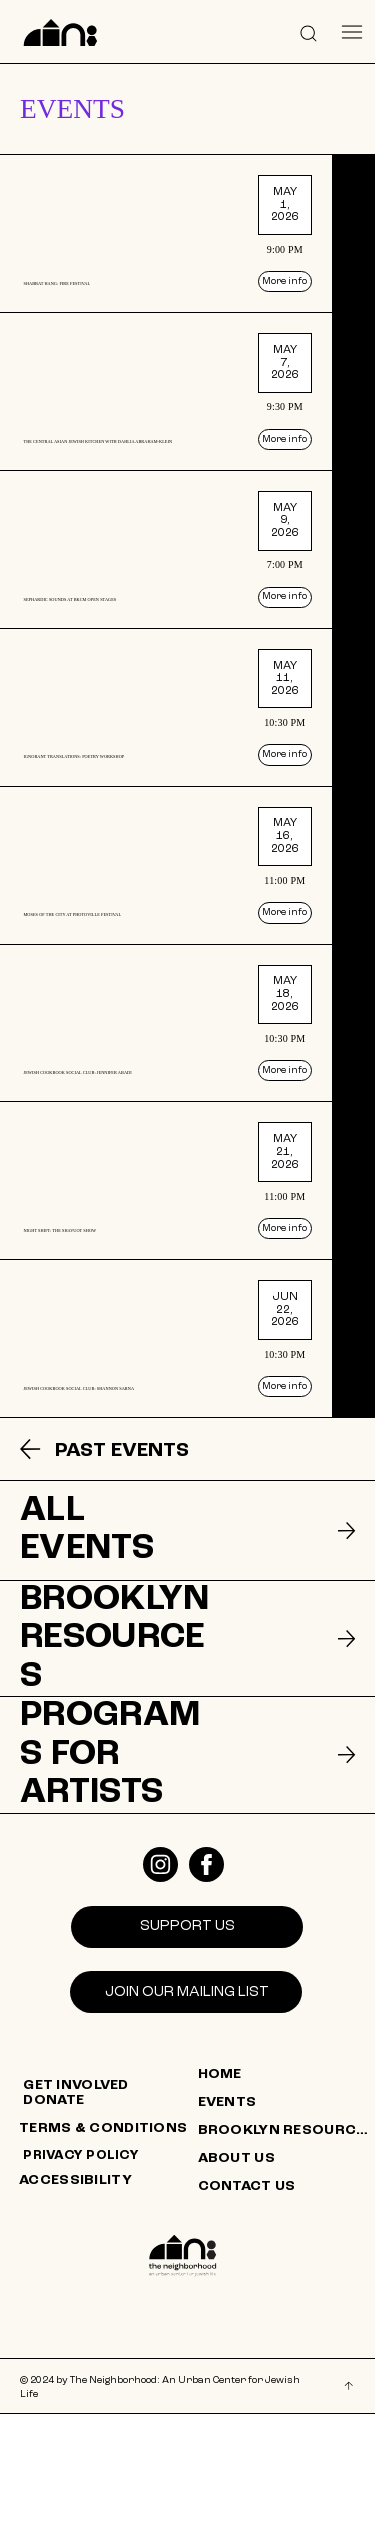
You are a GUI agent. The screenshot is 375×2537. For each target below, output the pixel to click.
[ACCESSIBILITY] (108, 2305)
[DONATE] (112, 2225)
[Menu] (352, 32)
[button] (309, 32)
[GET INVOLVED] (112, 2209)
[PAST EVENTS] (135, 1607)
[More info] (324, 292)
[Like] (160, 1988)
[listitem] (187, 236)
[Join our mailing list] (186, 2116)
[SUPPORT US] (187, 2050)
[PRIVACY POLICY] (112, 2280)
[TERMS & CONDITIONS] (108, 2253)
